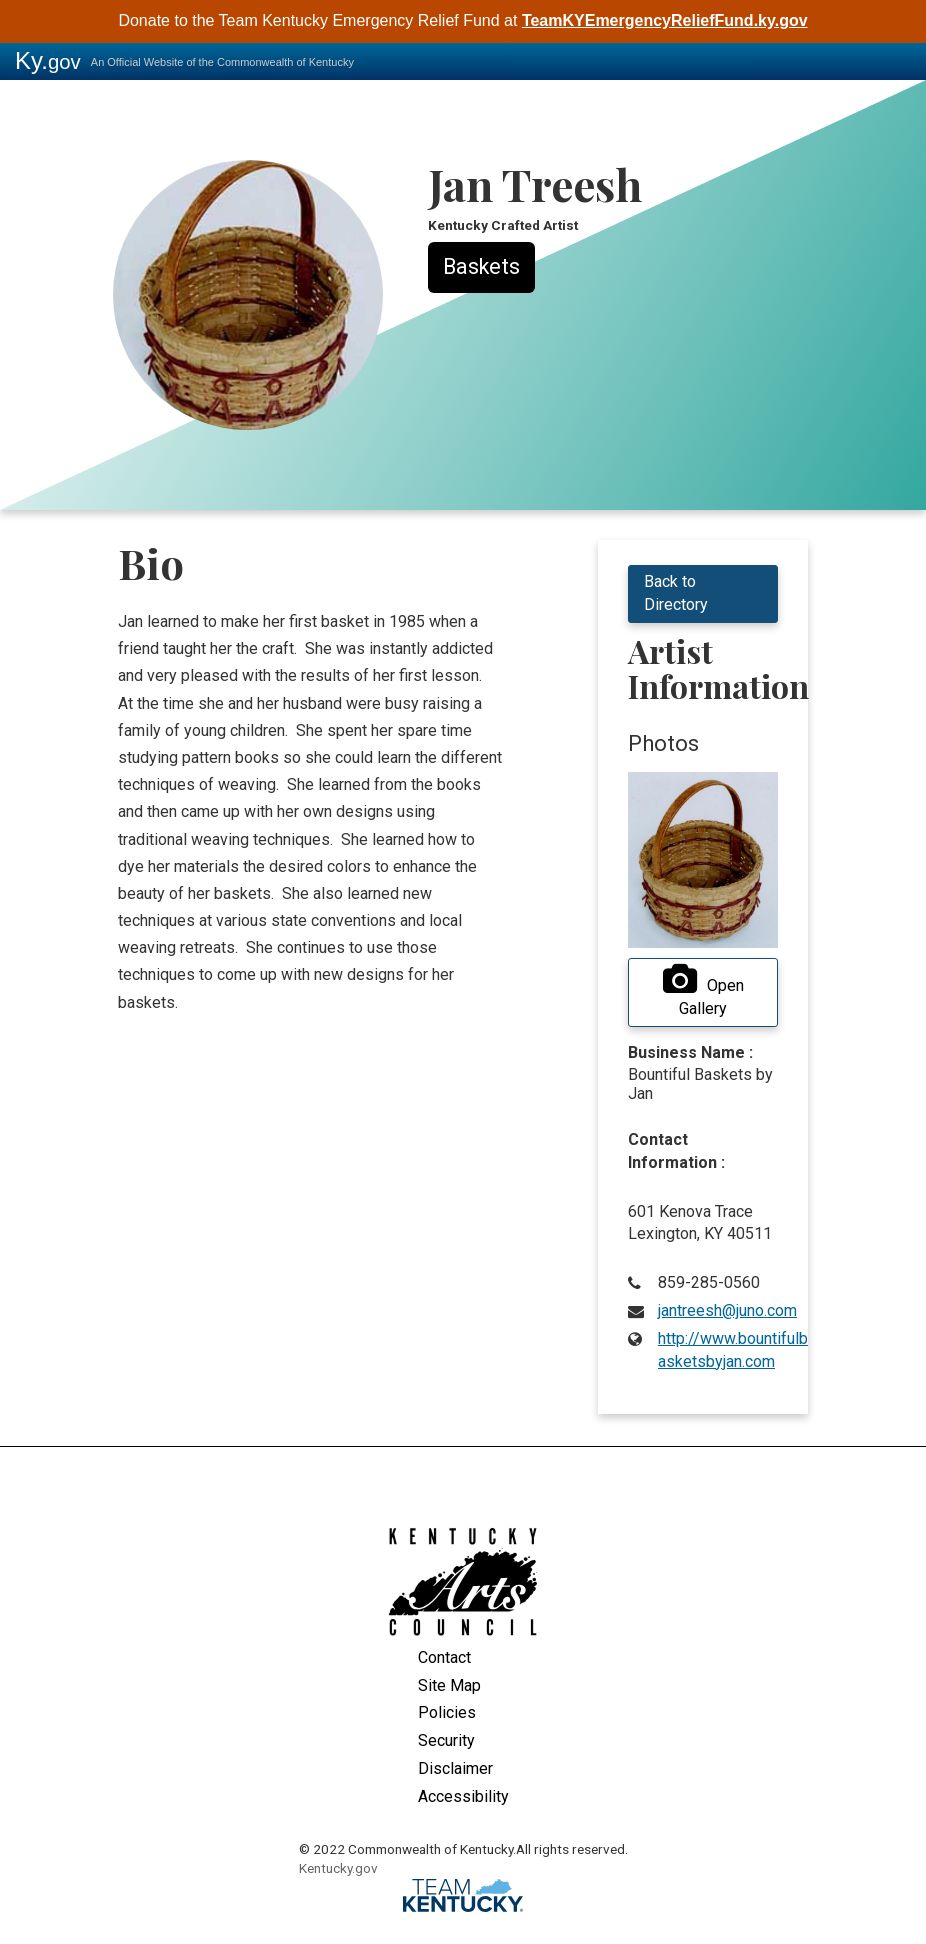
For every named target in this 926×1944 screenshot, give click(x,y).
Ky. (48, 60)
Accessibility (463, 1796)
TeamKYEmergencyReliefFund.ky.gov (665, 20)
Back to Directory (676, 593)
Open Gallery (703, 991)
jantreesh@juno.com (727, 1310)
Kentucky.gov (338, 1868)
